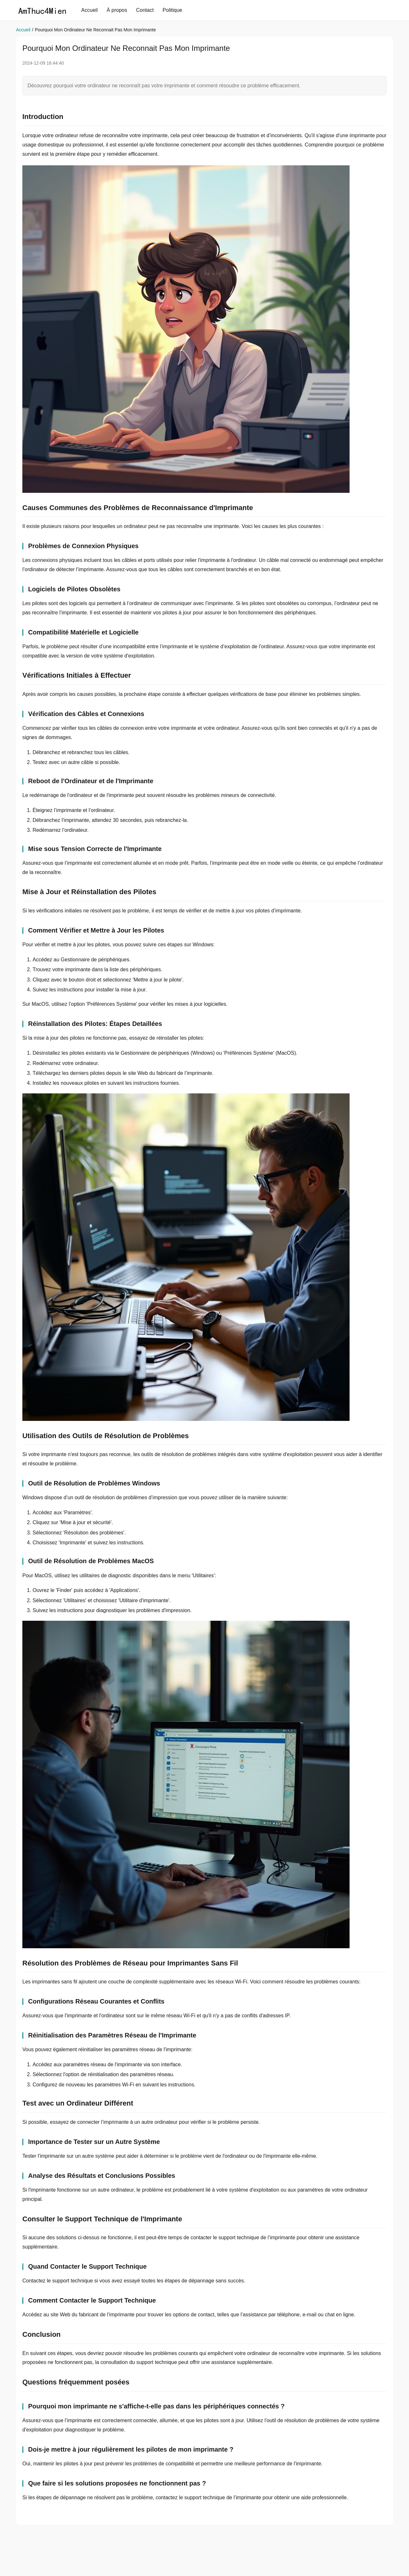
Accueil (89, 10)
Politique (172, 10)
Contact (145, 10)
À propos (117, 10)
